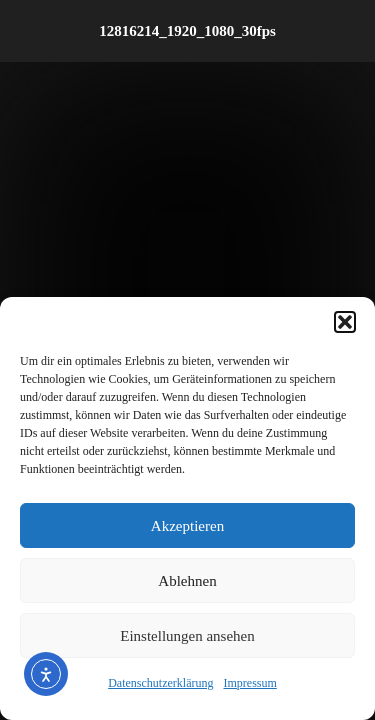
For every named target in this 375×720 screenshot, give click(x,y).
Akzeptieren (187, 526)
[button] (345, 322)
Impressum (249, 683)
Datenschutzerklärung (160, 683)
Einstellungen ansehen (187, 636)
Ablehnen (187, 581)
